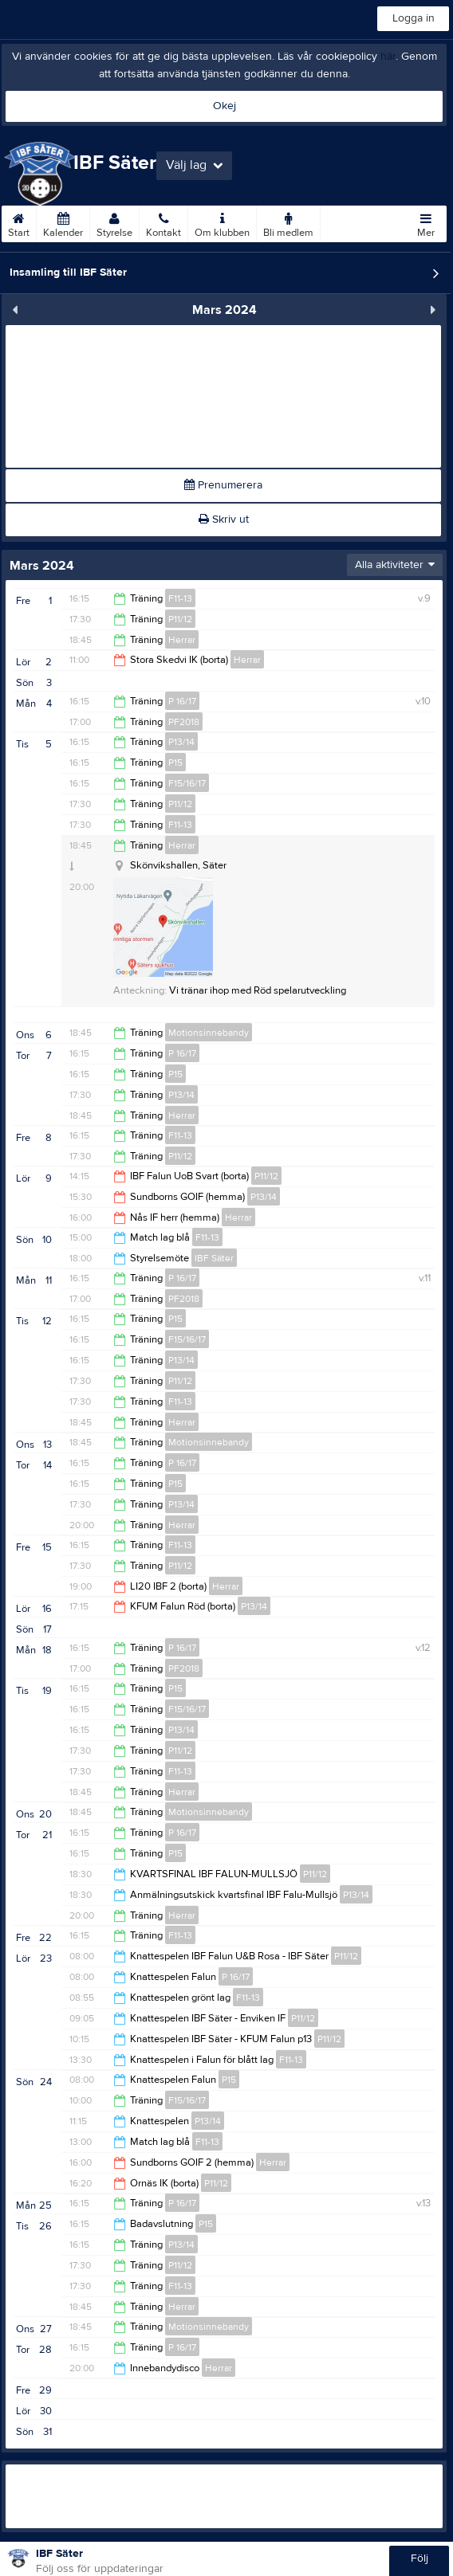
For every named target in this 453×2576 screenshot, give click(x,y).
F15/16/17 (187, 783)
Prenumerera (223, 485)
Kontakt (163, 222)
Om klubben (222, 222)
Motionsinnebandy (208, 1032)
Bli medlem (288, 222)
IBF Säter (214, 1258)
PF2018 (183, 722)
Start (19, 222)
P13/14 (181, 741)
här (388, 56)
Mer (426, 222)
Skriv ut (224, 519)
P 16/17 (182, 701)
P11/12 (180, 619)
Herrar (181, 639)
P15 (175, 762)
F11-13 (180, 598)
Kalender (63, 222)
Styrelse (114, 222)
